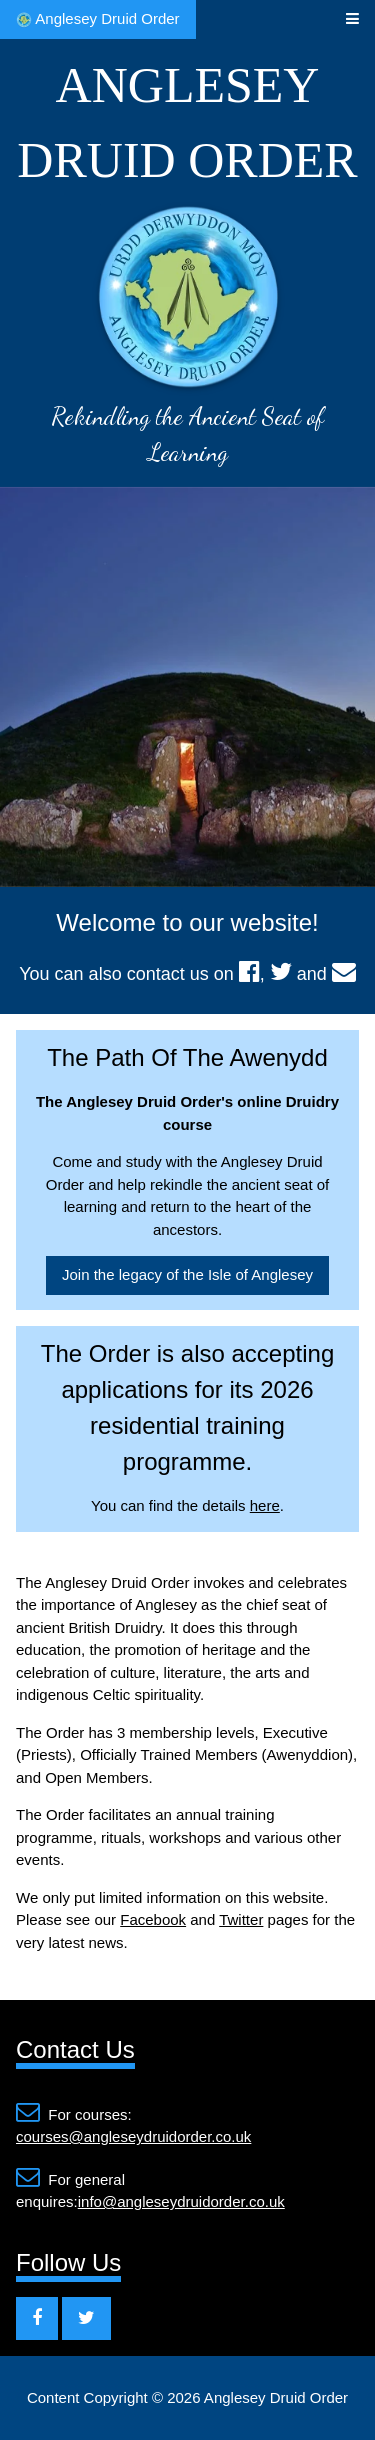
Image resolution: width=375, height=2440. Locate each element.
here (265, 1505)
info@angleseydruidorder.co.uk (181, 2201)
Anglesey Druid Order (98, 19)
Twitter (241, 1919)
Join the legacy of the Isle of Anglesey (187, 1274)
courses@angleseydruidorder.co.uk (133, 2136)
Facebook (153, 1919)
